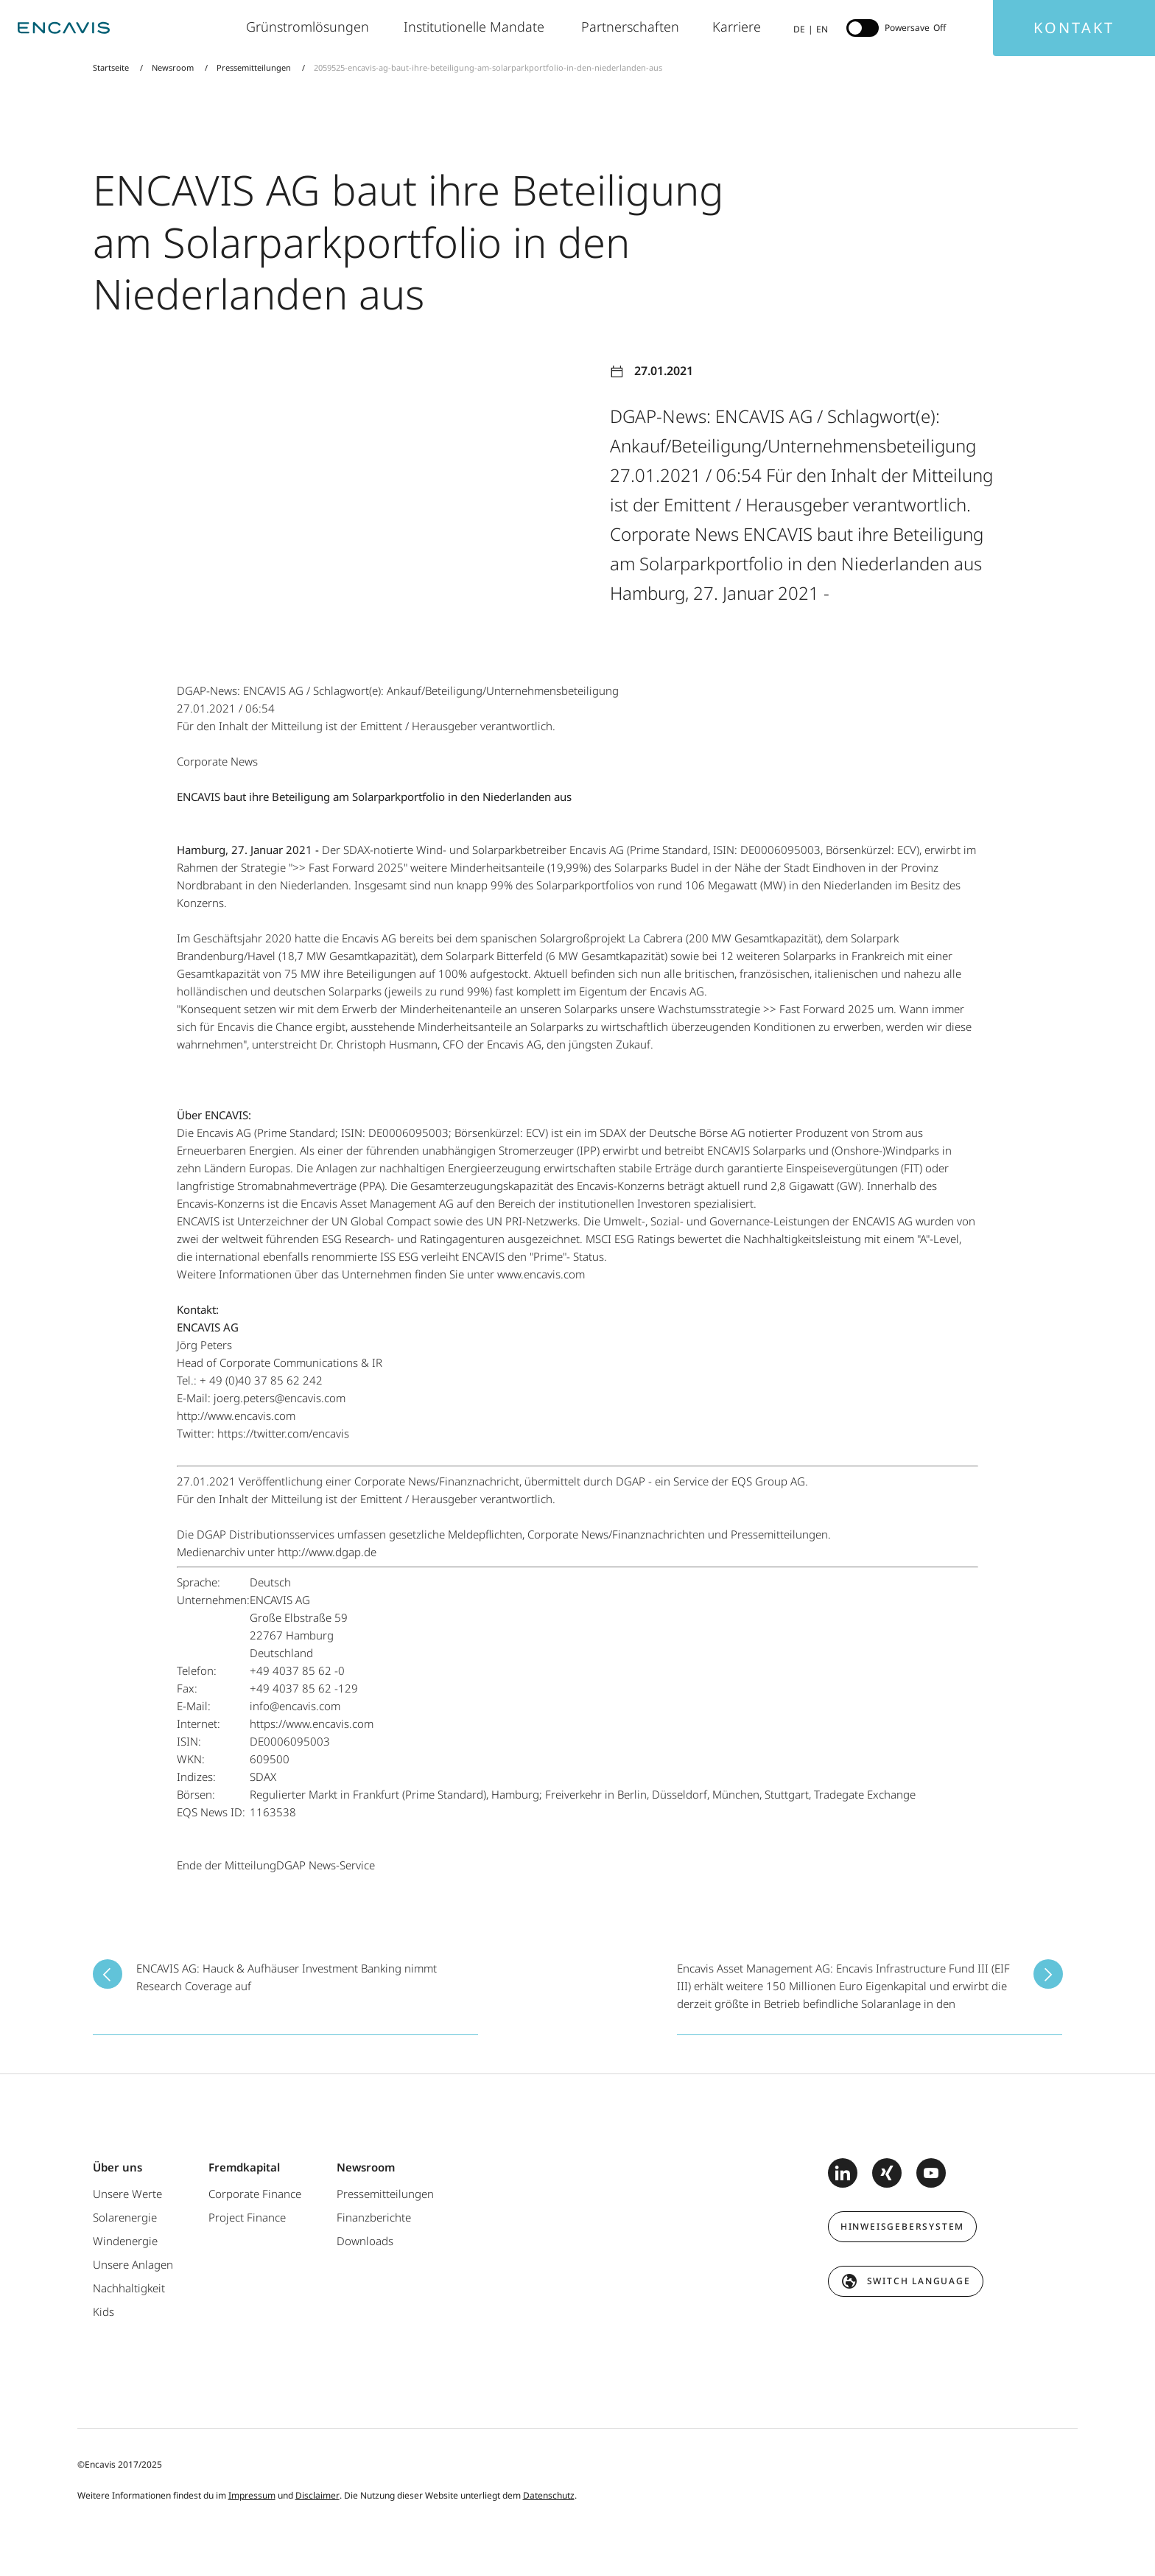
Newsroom (173, 67)
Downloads (365, 2240)
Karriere (738, 26)
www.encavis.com (541, 1274)
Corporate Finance (254, 2193)
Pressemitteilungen (254, 67)
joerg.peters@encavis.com (279, 1397)
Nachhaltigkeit (129, 2288)
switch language (919, 2281)
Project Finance (247, 2217)
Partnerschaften (632, 26)
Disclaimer (317, 2495)
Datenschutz (549, 2495)
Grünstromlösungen (310, 26)
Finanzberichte (374, 2217)
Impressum (251, 2495)
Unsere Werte (127, 2193)
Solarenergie (125, 2217)
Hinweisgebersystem (902, 2226)
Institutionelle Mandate (478, 26)
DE (799, 29)
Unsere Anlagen (133, 2264)
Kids (103, 2311)
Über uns (117, 2167)
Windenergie (125, 2240)
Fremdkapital (244, 2167)
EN (822, 29)
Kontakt (1073, 28)
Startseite (112, 67)
